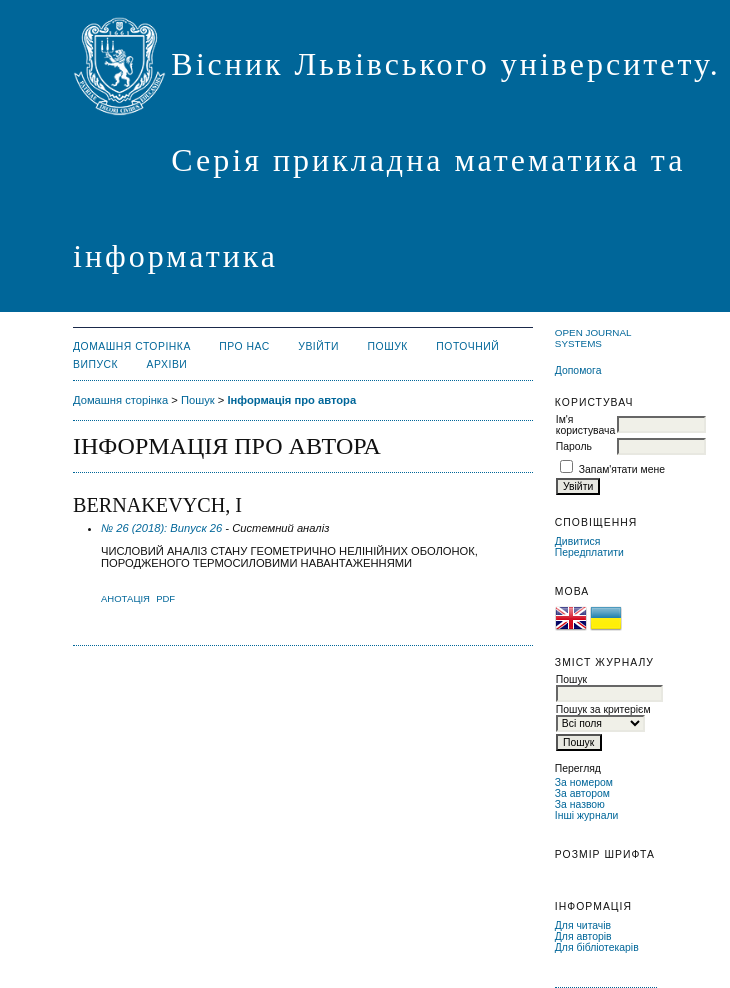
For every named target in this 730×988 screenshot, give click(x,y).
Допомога (578, 370)
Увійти (318, 346)
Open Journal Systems (593, 338)
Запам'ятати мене (622, 469)
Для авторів (583, 936)
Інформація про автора (291, 400)
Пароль (574, 446)
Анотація (125, 598)
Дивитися (578, 541)
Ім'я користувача (585, 425)
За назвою (580, 804)
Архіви (167, 364)
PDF (165, 598)
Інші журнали (586, 815)
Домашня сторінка (132, 346)
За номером (584, 782)
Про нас (244, 346)
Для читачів (583, 925)
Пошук (388, 346)
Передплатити (589, 552)
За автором (582, 793)
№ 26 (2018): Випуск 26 (161, 528)
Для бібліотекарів (597, 947)
